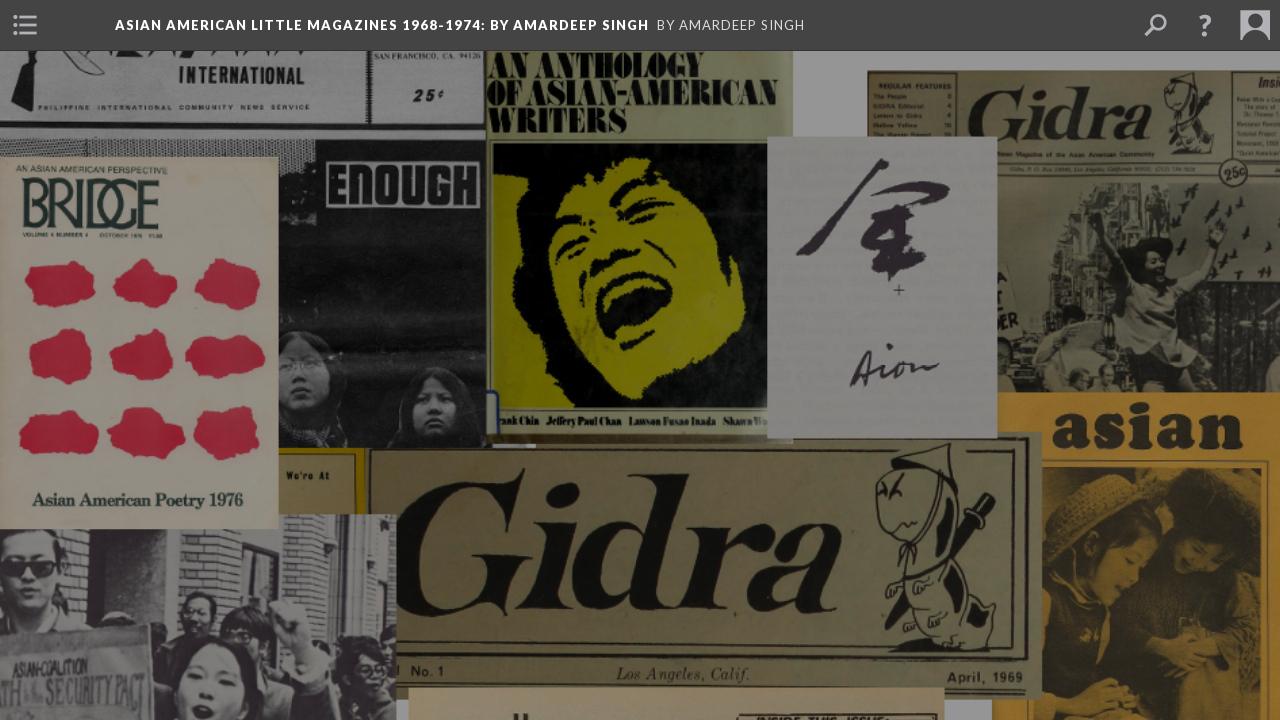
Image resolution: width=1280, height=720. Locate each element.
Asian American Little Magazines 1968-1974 (382, 25)
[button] (1205, 25)
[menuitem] (25, 25)
